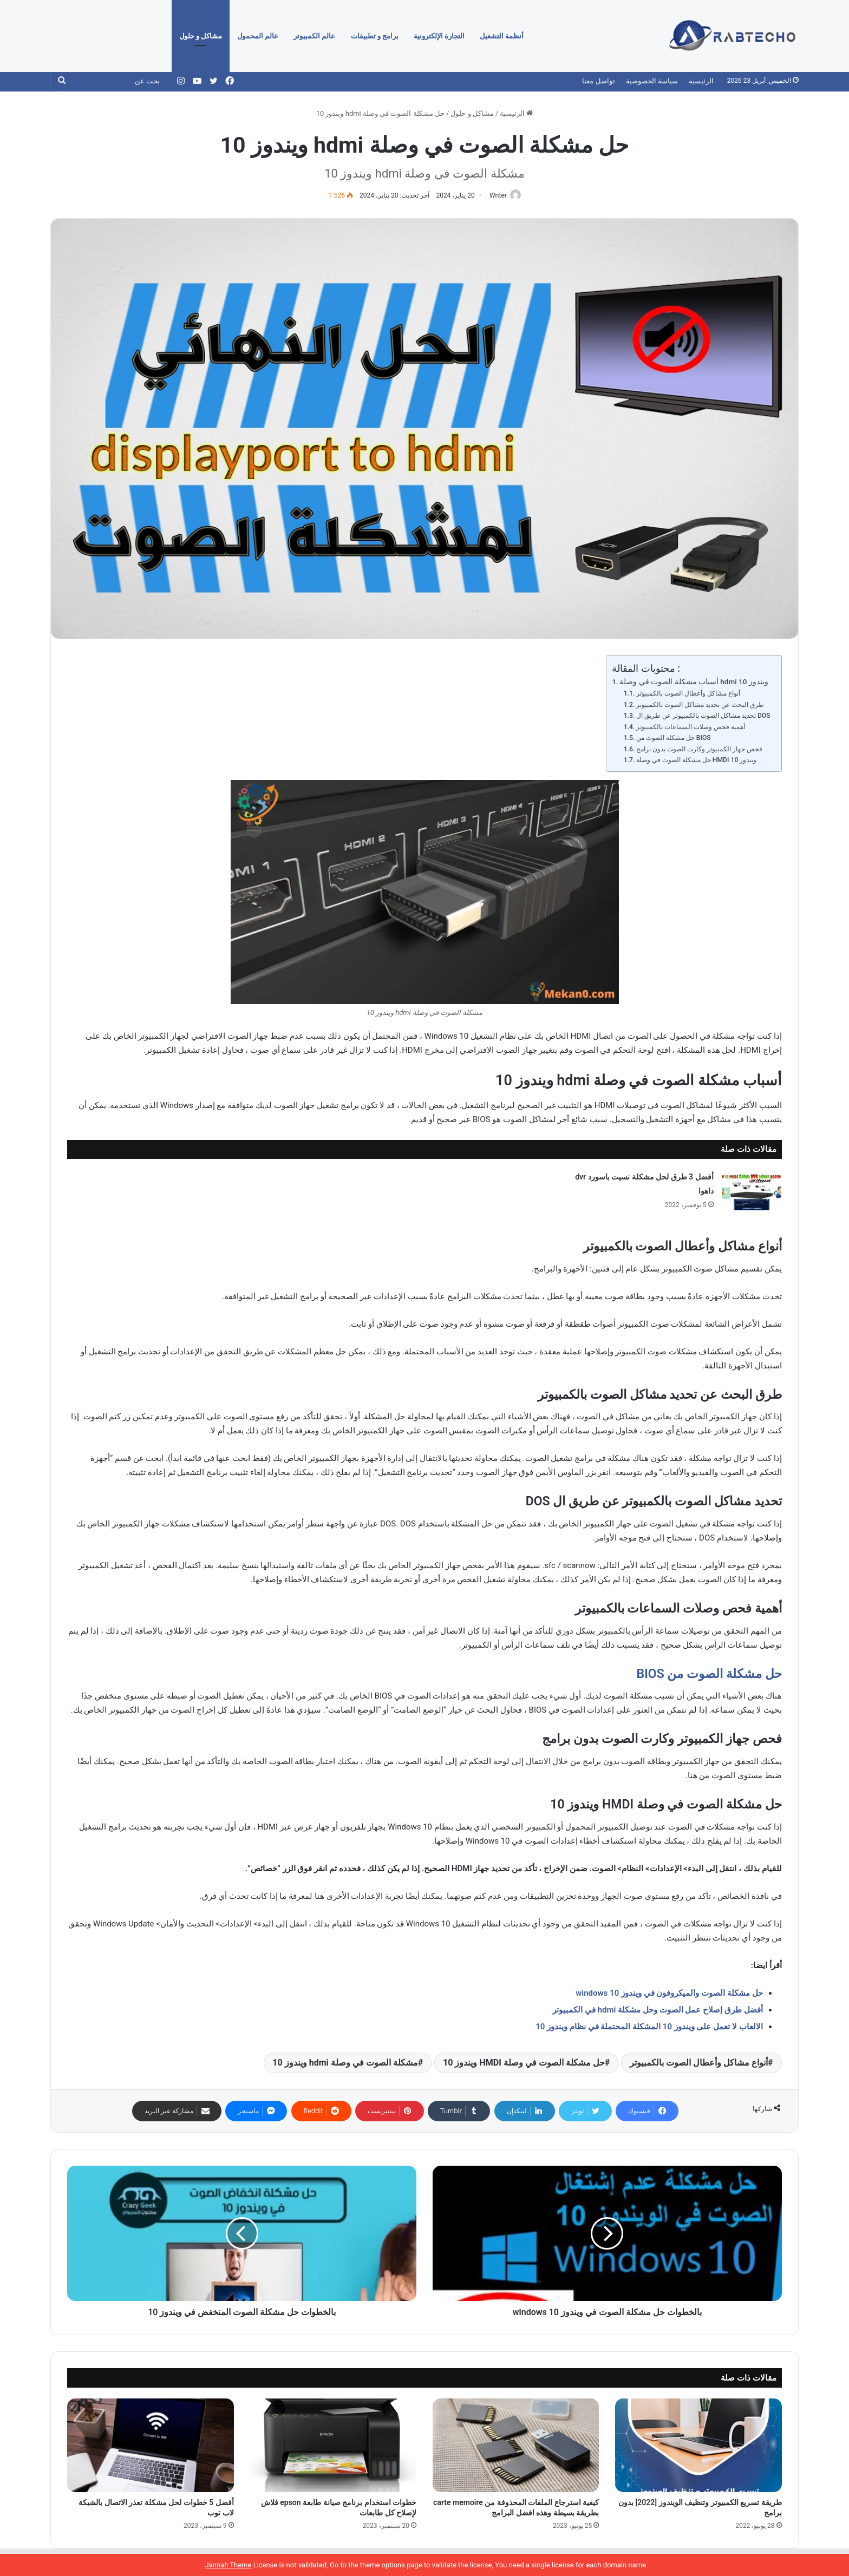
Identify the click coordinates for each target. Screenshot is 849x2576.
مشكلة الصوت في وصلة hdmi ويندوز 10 (344, 2063)
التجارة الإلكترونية (439, 36)
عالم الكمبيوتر (314, 36)
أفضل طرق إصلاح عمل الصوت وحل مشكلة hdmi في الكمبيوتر (657, 2010)
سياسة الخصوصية (652, 81)
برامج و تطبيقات (375, 36)
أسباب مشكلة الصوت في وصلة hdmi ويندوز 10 (693, 682)
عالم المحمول (257, 36)
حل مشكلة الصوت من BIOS (673, 738)
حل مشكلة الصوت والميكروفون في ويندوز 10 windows (669, 1993)
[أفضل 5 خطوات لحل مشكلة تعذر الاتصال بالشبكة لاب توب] (150, 2446)
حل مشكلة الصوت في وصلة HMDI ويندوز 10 (696, 760)
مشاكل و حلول (200, 36)
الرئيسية (701, 81)
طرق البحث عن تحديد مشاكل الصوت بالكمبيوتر (700, 705)
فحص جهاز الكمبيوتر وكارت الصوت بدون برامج (699, 749)
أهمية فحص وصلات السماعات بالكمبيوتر (690, 727)
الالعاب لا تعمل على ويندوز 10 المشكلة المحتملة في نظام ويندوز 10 (648, 2027)
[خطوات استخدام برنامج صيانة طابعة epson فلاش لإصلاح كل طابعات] (333, 2446)
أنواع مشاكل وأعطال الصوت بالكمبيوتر (688, 694)
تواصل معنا (598, 81)
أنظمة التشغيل (502, 36)
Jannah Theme (228, 2565)
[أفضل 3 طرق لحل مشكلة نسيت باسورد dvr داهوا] (751, 1190)
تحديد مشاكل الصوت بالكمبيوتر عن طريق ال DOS (703, 716)
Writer (496, 195)
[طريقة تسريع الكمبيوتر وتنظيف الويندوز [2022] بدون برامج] (698, 2446)
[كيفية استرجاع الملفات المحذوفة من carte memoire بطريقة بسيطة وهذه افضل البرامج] (516, 2446)
